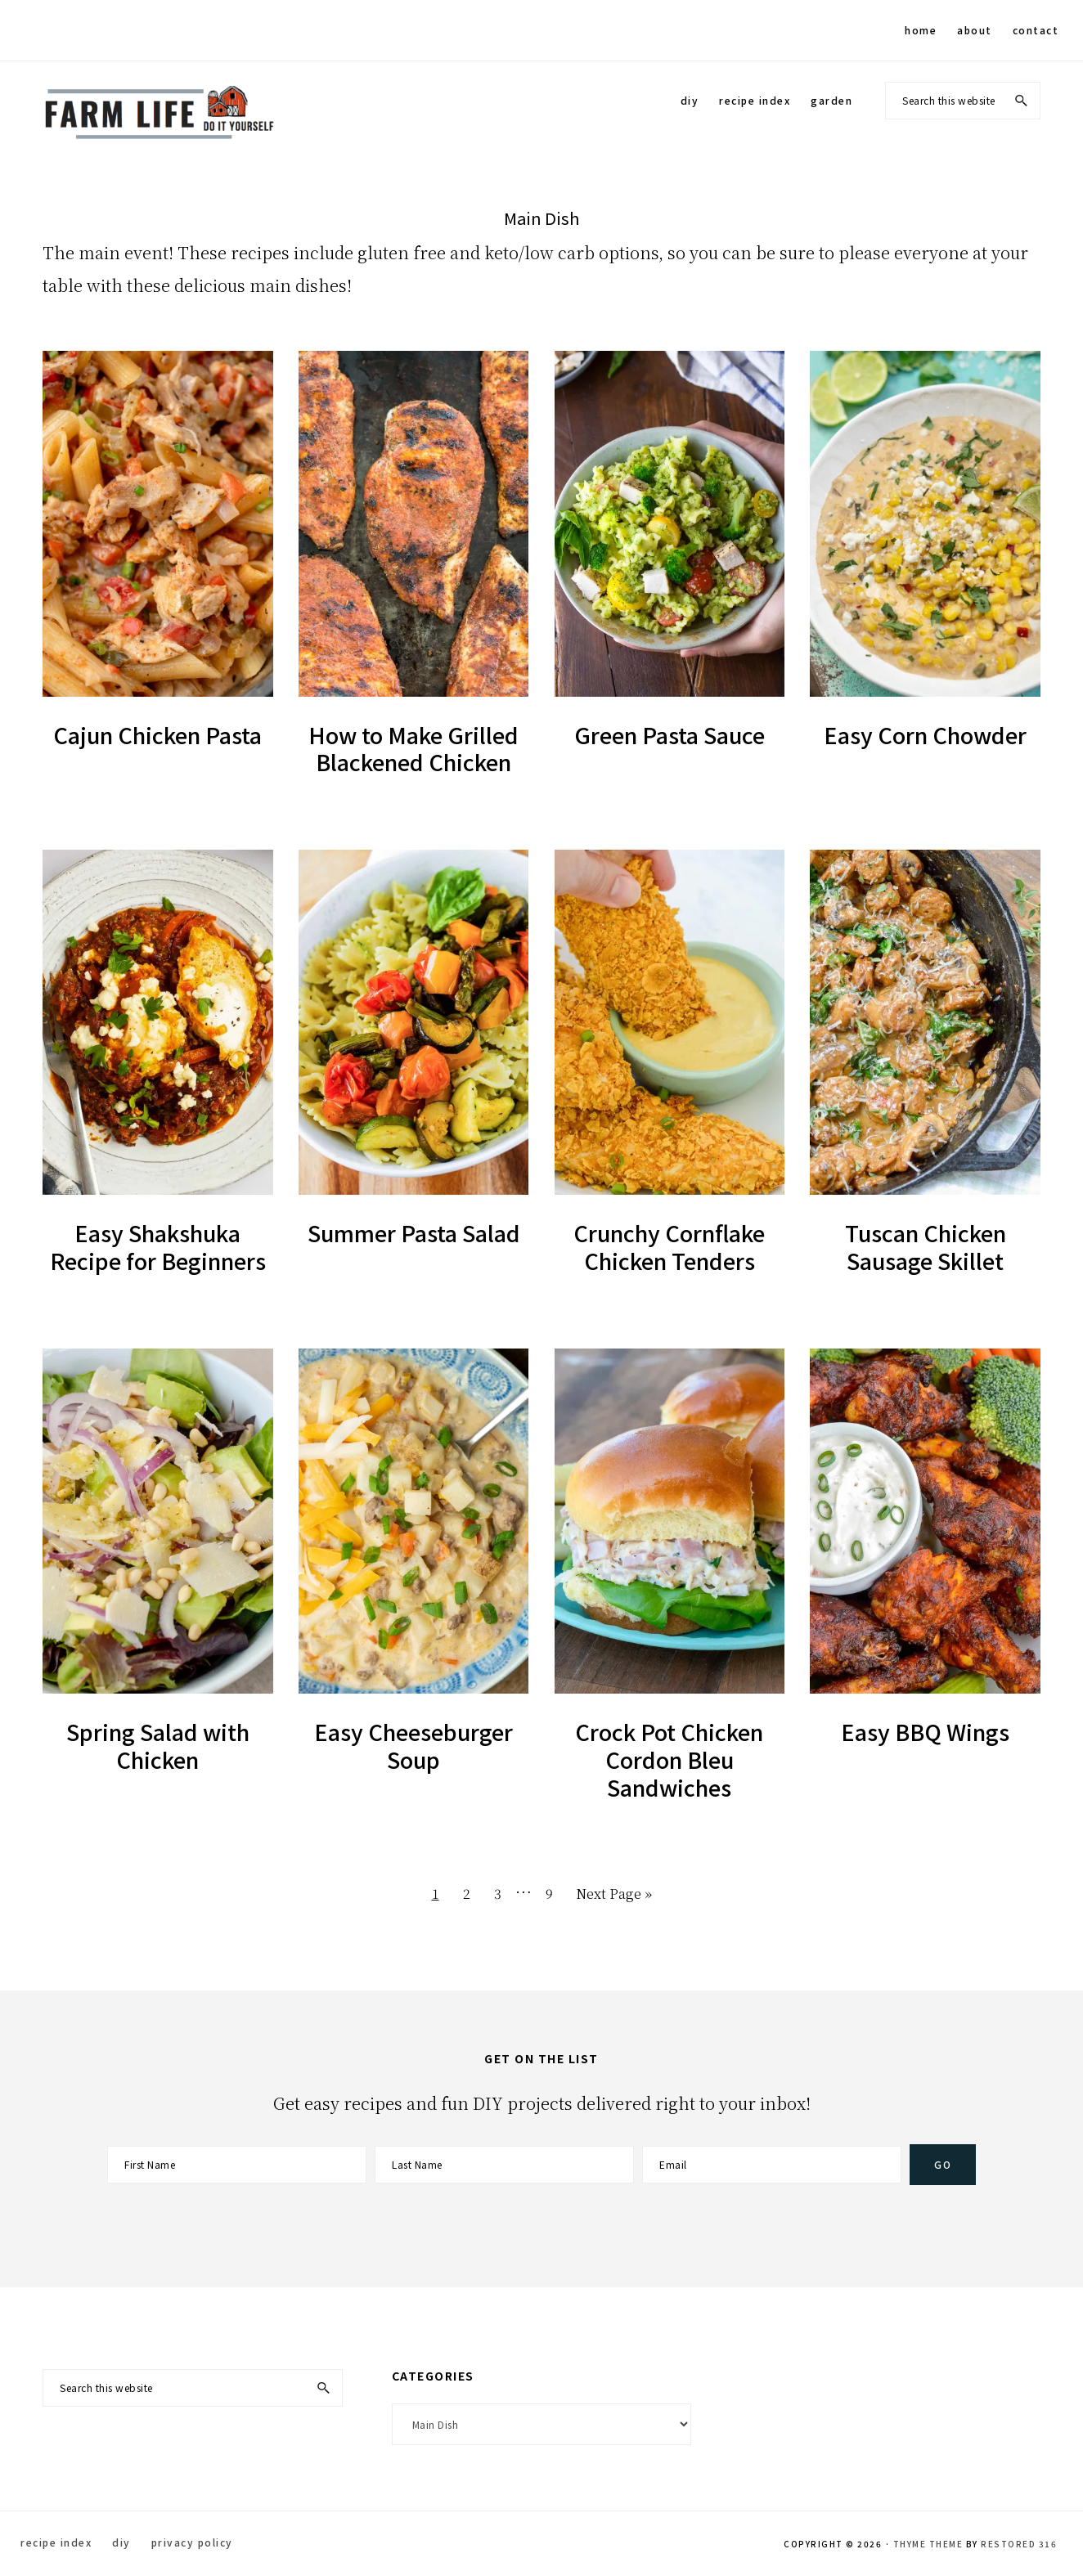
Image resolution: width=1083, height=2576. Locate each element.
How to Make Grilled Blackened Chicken (413, 749)
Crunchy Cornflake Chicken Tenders (669, 1247)
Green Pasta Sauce (669, 735)
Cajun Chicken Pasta (157, 735)
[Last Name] (504, 2164)
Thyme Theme (928, 2544)
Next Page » (614, 1897)
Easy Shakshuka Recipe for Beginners (158, 1247)
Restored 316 (1019, 2544)
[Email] (771, 2164)
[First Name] (236, 2164)
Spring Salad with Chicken (157, 1745)
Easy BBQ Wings (925, 1732)
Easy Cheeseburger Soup (413, 1745)
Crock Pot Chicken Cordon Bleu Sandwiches (669, 1759)
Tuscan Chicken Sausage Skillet (925, 1247)
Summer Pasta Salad (414, 1233)
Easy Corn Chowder (925, 735)
